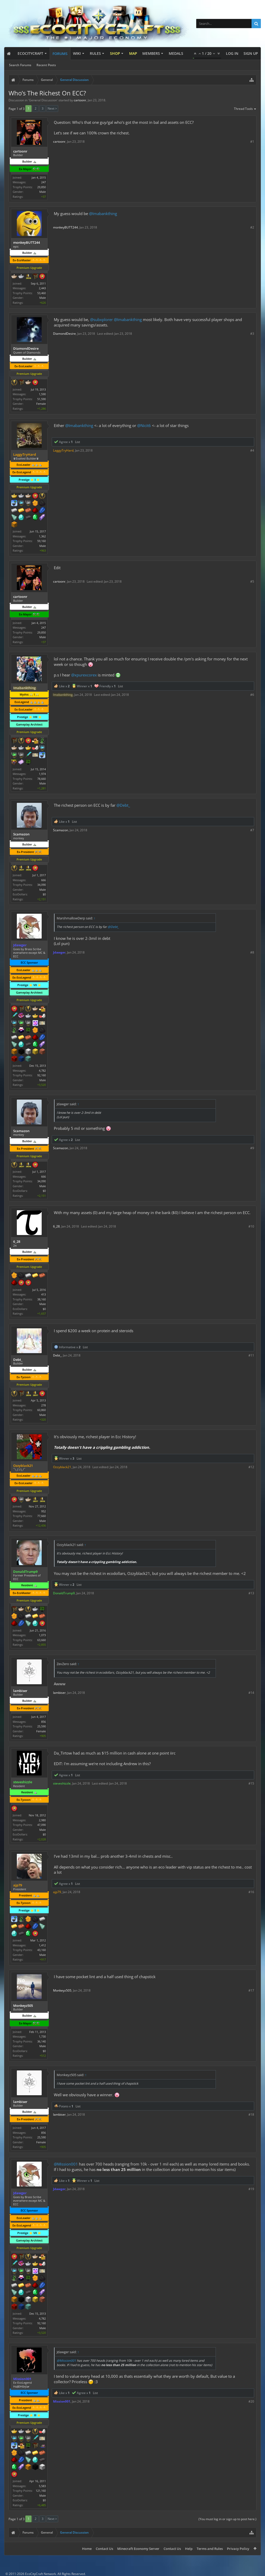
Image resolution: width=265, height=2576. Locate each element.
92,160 (41, 1075)
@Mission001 (66, 2164)
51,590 (41, 399)
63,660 (41, 1640)
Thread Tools (245, 109)
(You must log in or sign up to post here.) (227, 2519)
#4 (252, 450)
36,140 (41, 2041)
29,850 (41, 187)
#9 (252, 1148)
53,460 (41, 293)
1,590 (42, 394)
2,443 (42, 288)
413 (43, 1294)
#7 (252, 830)
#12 (251, 1467)
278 (43, 1405)
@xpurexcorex (84, 674)
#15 (251, 1783)
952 (43, 1511)
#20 (251, 2401)
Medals (176, 53)
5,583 (42, 2486)
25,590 (41, 1726)
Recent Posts (46, 65)
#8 (252, 952)
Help (189, 2548)
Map (133, 53)
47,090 (41, 1825)
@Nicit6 (144, 425)
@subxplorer (101, 319)
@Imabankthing (103, 213)
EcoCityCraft (30, 53)
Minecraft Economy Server (138, 2548)
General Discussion (43, 100)
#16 (251, 1892)
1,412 (42, 1945)
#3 (252, 334)
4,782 (42, 1070)
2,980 (42, 1820)
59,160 (41, 541)
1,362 (42, 536)
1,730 (42, 2036)
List (77, 442)
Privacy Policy (238, 2548)
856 (43, 1722)
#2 (252, 227)
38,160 (41, 1299)
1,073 (42, 1635)
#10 (251, 1226)
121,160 (41, 2491)
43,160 (41, 1950)
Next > (52, 108)
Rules (95, 53)
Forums (60, 53)
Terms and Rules (210, 2548)
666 (43, 880)
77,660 (41, 1516)
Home (87, 2548)
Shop (115, 53)
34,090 (41, 885)
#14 (251, 1693)
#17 (251, 1990)
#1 (252, 141)
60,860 (41, 1410)
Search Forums (20, 65)
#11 (251, 1355)
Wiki (77, 53)
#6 (252, 695)
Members (151, 53)
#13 (251, 1593)
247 (43, 182)
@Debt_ (123, 805)
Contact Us (104, 2548)
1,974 (42, 774)
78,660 (41, 779)
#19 (251, 2189)
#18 (251, 2114)
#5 (252, 581)
